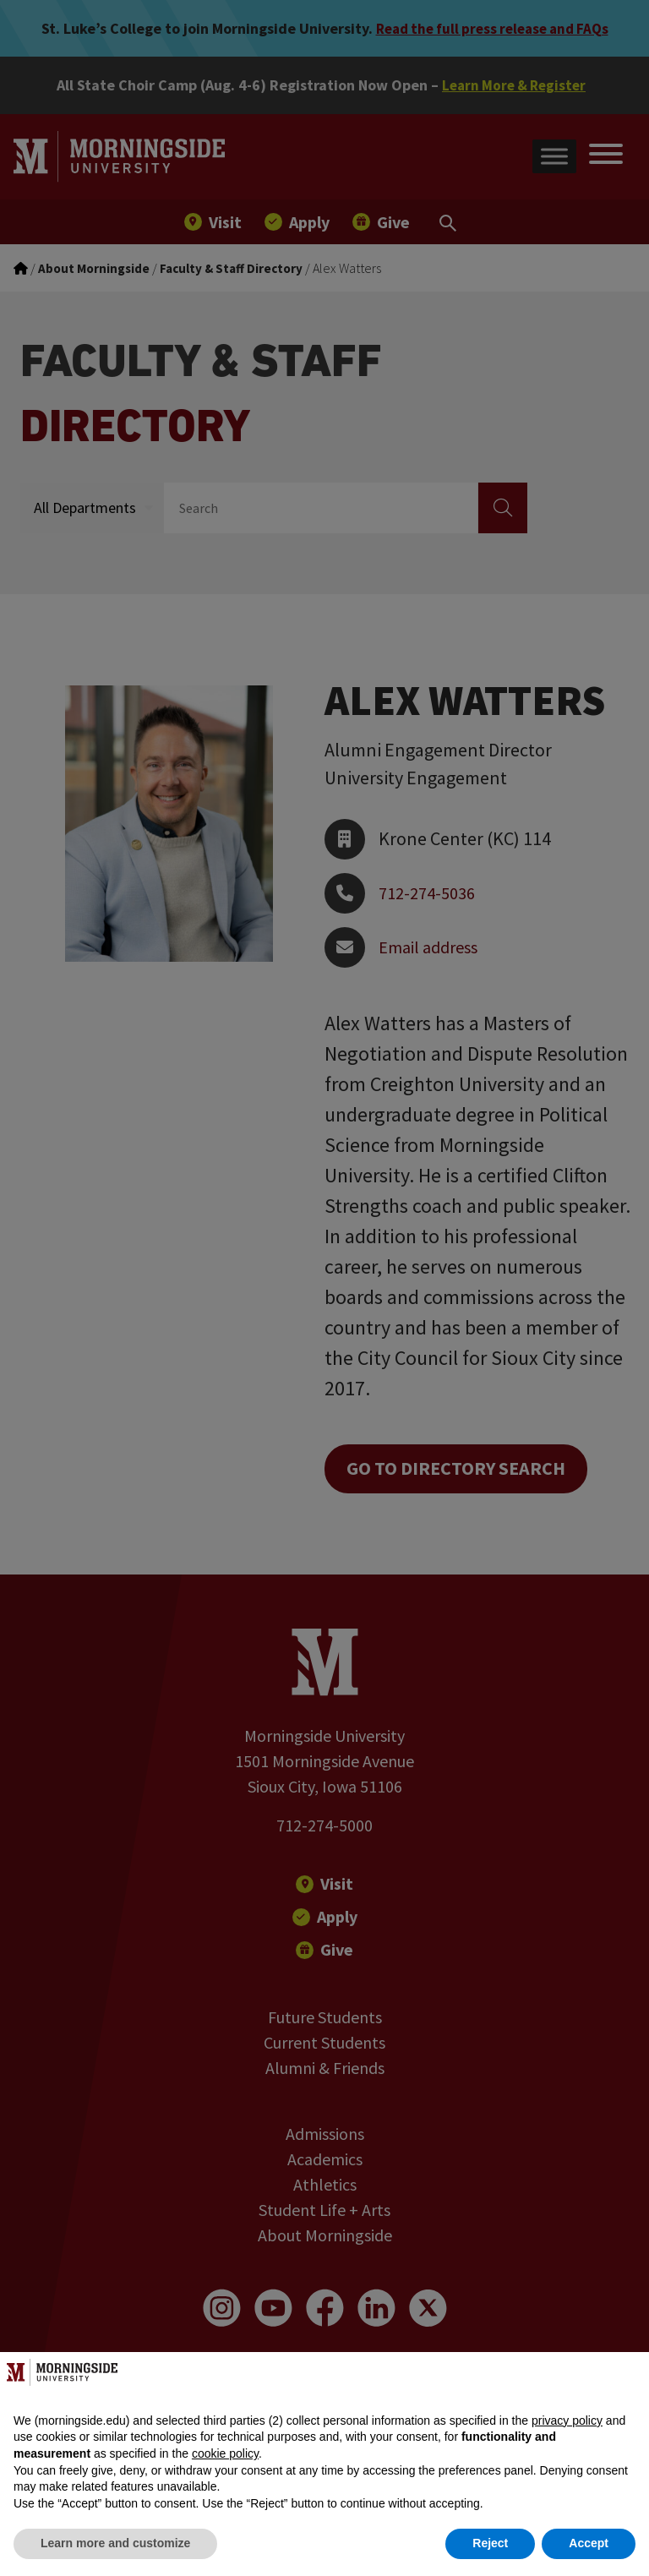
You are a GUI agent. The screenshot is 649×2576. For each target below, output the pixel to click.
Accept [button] (588, 2543)
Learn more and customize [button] (115, 2543)
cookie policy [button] (225, 2453)
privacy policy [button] (567, 2420)
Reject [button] (490, 2543)
